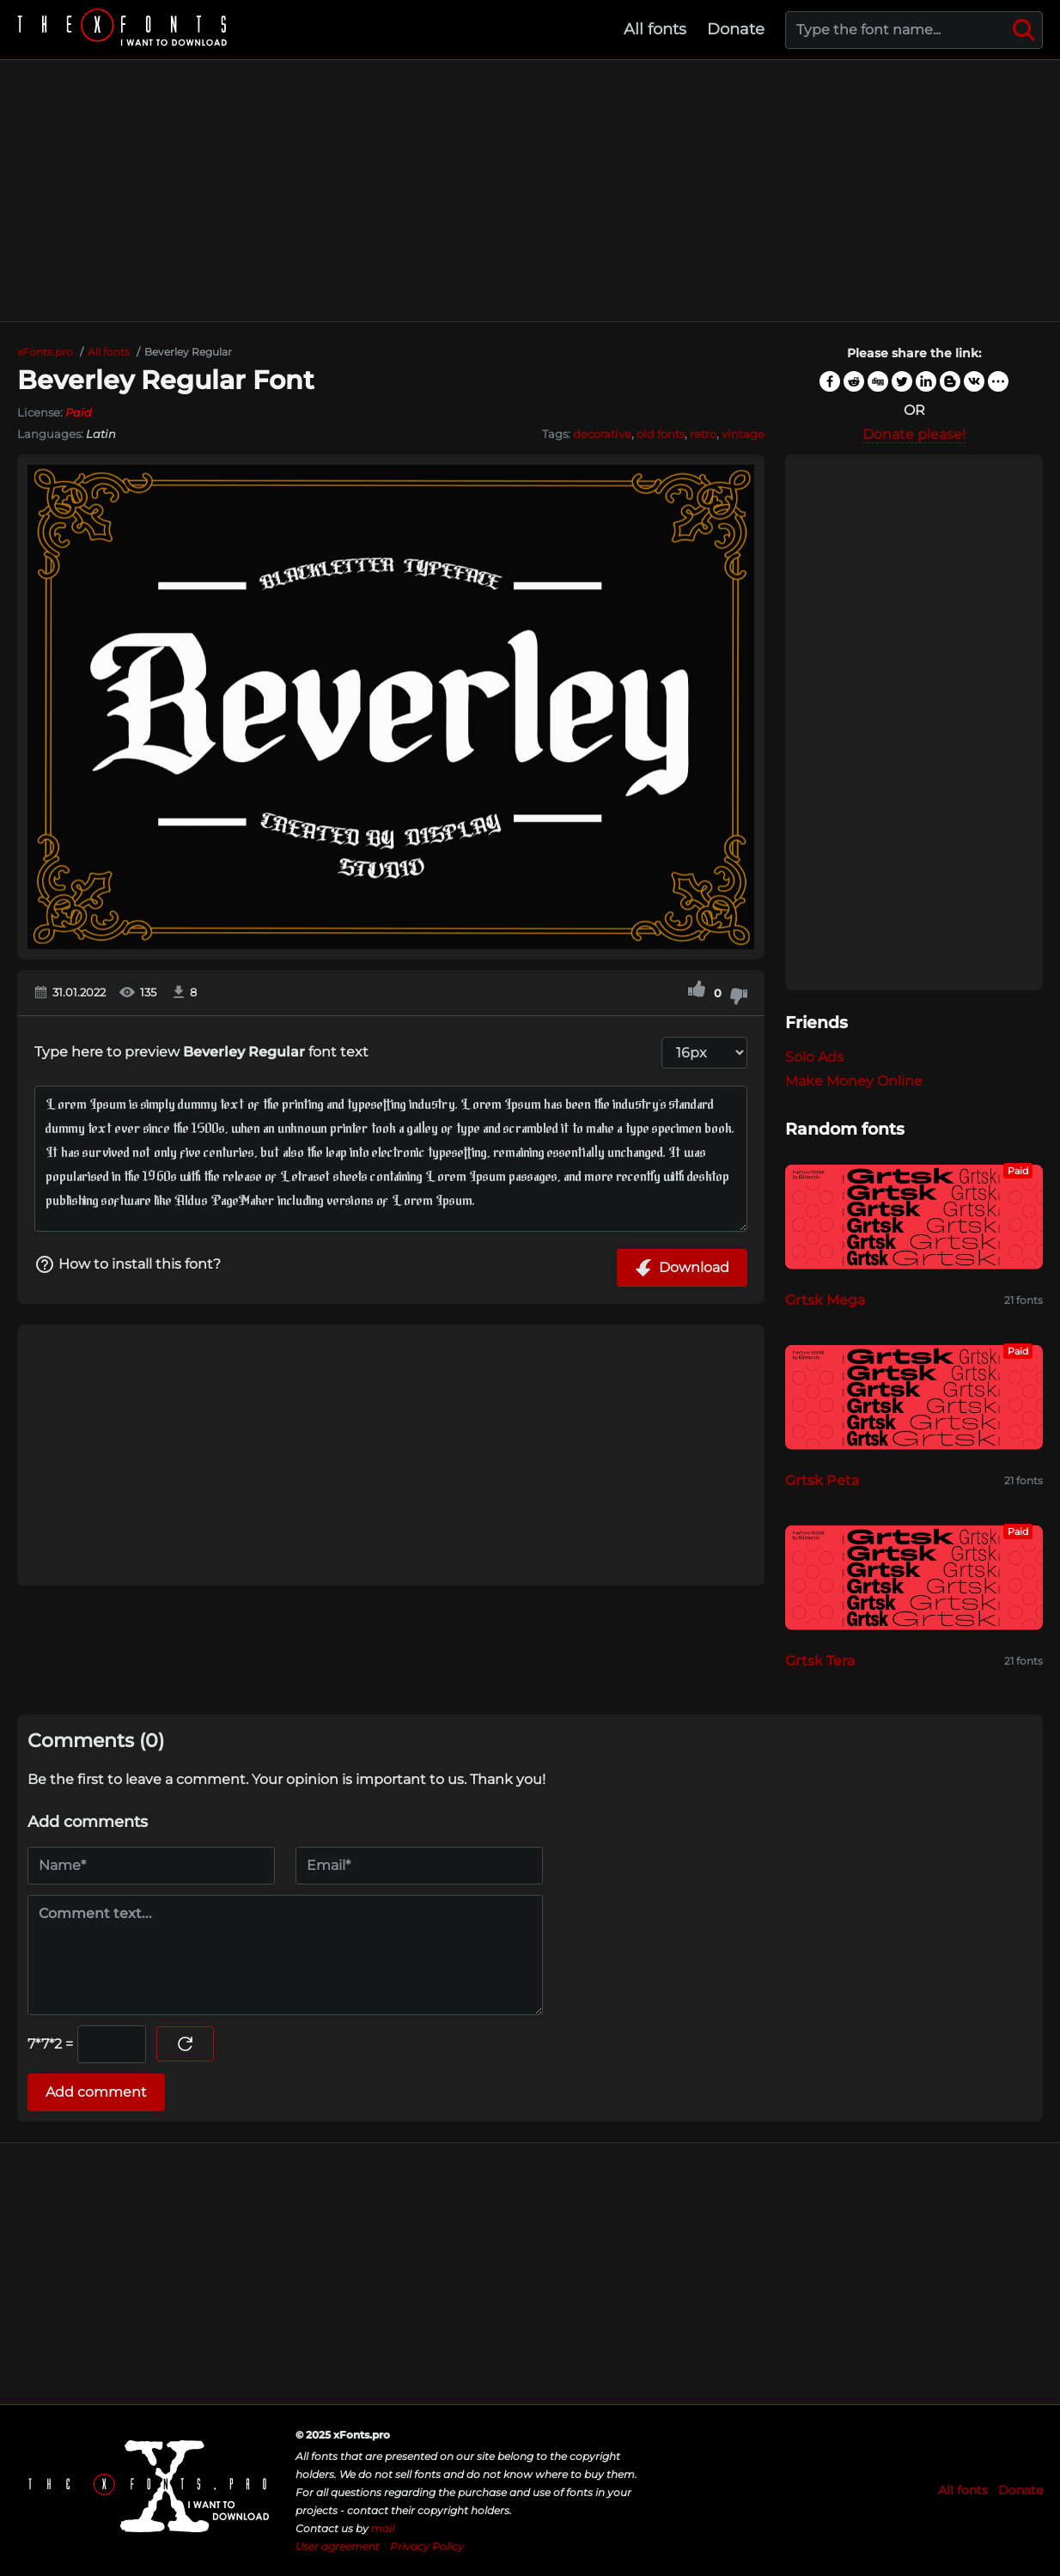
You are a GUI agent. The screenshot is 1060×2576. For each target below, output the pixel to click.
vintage (743, 434)
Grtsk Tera (820, 1661)
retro (703, 434)
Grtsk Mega (825, 1300)
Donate (736, 29)
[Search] (1024, 30)
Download (682, 1267)
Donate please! (914, 434)
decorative (602, 434)
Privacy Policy (427, 2546)
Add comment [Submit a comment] (96, 2092)
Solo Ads (814, 1057)
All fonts (655, 29)
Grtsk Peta (822, 1480)
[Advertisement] (530, 190)
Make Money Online (854, 1081)
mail (382, 2528)
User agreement (337, 2546)
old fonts (661, 434)
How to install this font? (127, 1264)
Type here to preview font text (201, 1052)
